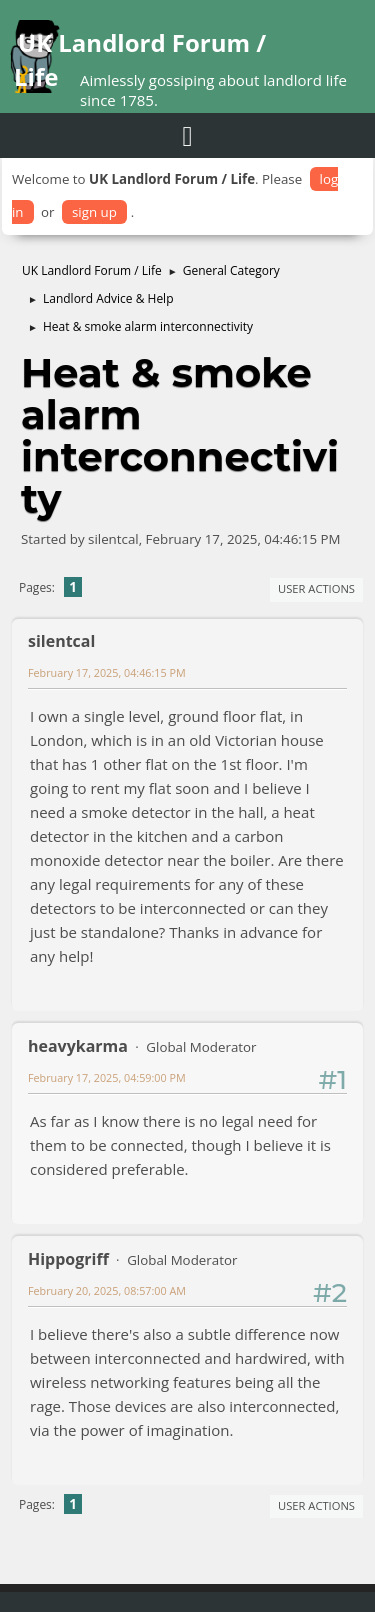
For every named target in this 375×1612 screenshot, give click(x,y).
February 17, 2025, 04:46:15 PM (107, 672)
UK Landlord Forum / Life (140, 59)
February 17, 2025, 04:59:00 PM (107, 1077)
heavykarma (78, 1046)
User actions (316, 588)
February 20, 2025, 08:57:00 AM (107, 1290)
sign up (94, 212)
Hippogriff (68, 1259)
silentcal (61, 641)
